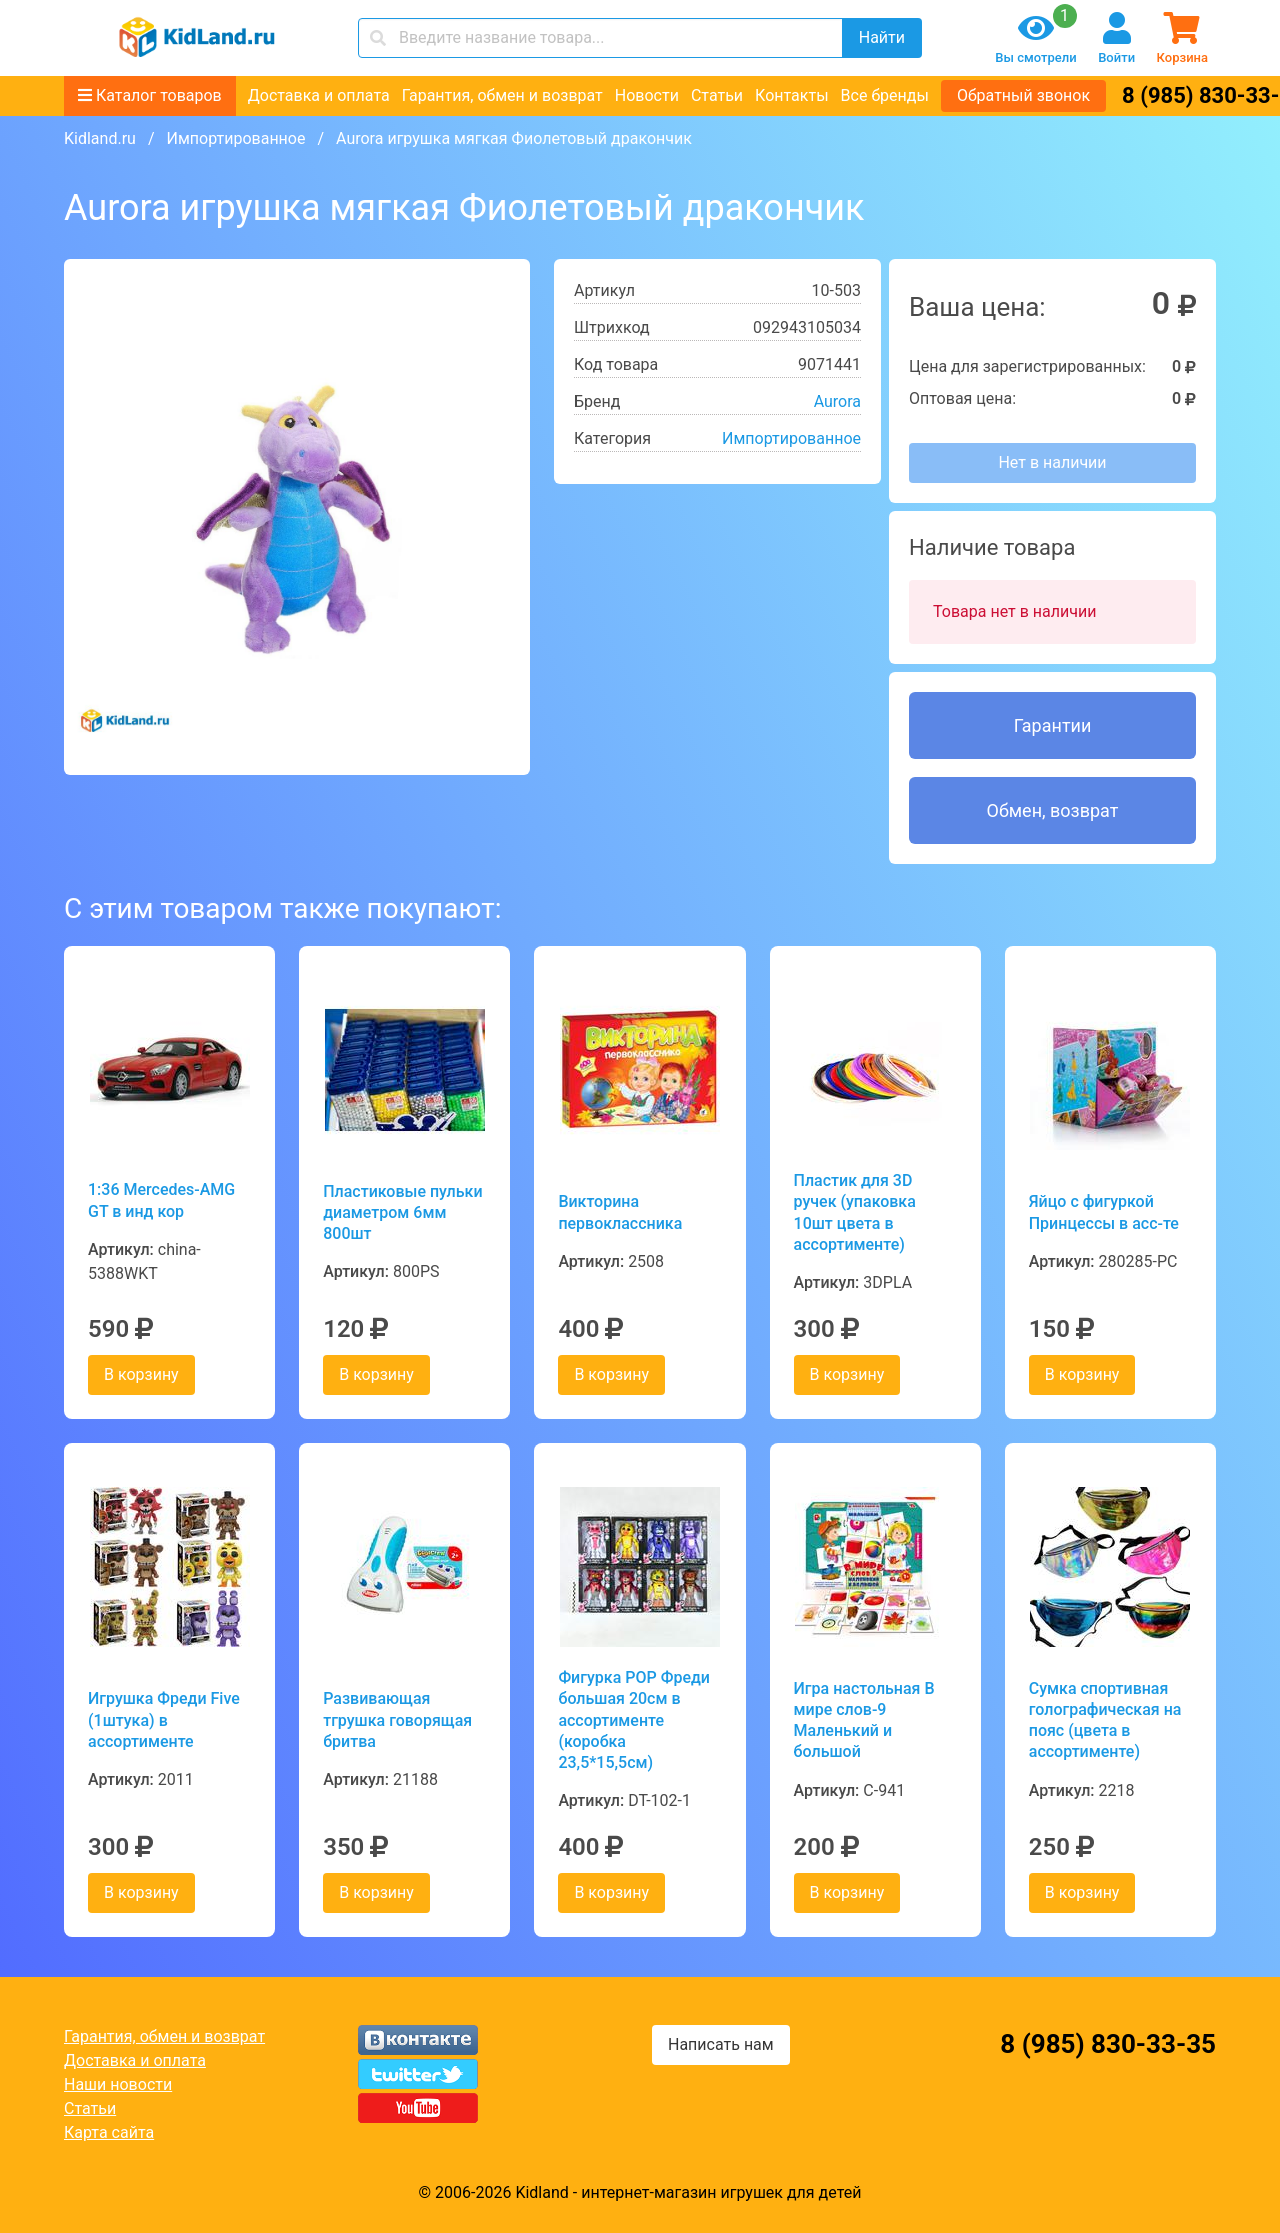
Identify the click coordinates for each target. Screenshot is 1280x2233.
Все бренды (885, 95)
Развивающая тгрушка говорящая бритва (397, 1720)
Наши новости (118, 2084)
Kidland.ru (100, 138)
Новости (647, 95)
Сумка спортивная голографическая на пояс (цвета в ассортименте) (1105, 1720)
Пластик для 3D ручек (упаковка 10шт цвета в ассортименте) (855, 1212)
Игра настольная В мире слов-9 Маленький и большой (864, 1720)
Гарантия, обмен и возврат (502, 95)
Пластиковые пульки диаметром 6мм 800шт (402, 1213)
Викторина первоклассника (620, 1212)
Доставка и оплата (319, 95)
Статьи (717, 95)
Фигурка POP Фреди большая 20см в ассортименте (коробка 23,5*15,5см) (634, 1720)
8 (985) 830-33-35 (1108, 2044)
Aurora (837, 401)
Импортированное (235, 138)
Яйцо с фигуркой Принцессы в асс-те (1104, 1212)
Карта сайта (109, 2132)
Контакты (791, 95)
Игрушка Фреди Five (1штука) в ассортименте (164, 1720)
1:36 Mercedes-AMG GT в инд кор (161, 1200)
